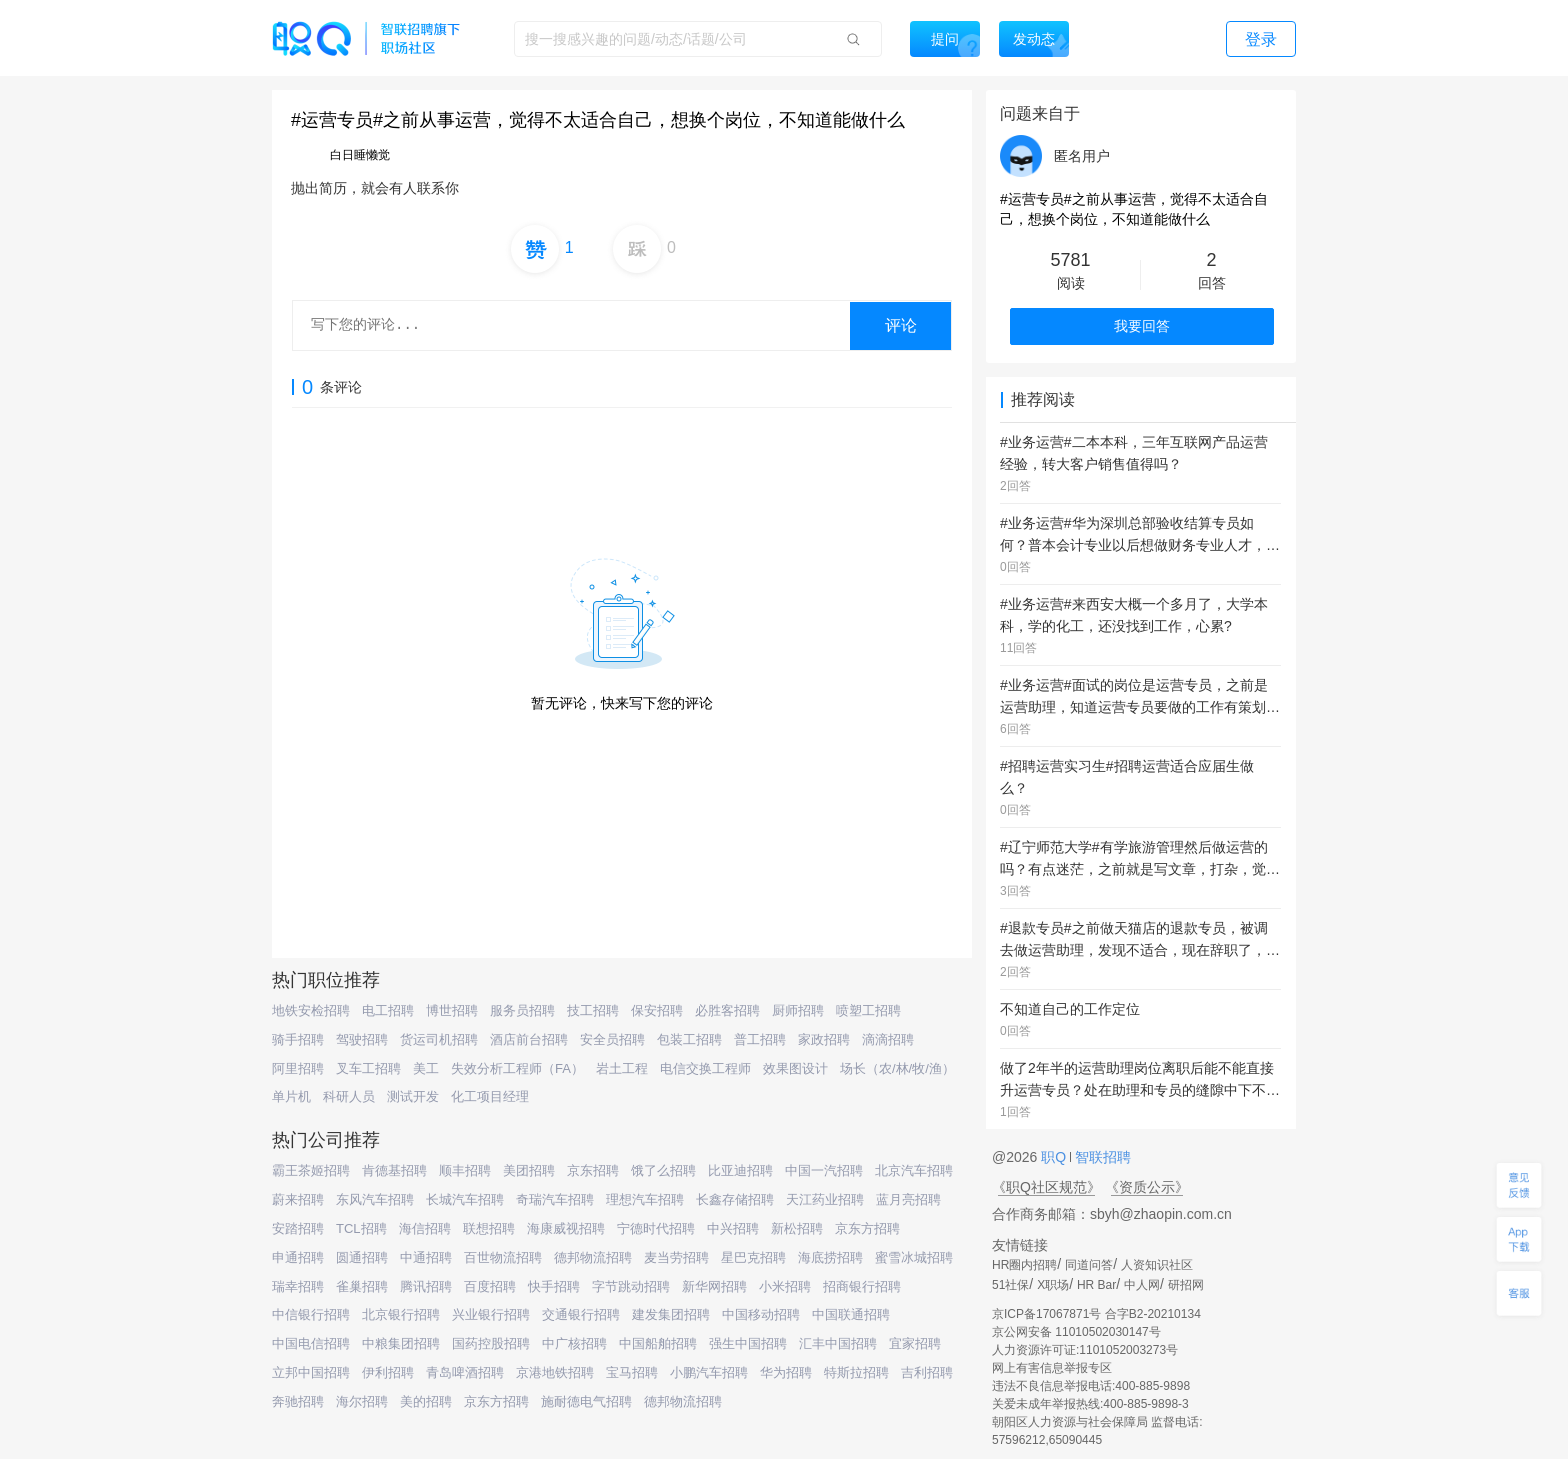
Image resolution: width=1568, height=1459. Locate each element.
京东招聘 (593, 1170)
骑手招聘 (298, 1039)
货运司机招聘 (439, 1039)
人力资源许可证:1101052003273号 (1085, 1350)
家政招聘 (824, 1039)
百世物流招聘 (503, 1257)
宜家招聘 (915, 1343)
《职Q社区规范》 (1046, 1187)
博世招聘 (452, 1010)
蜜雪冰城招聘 (914, 1257)
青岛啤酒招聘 (465, 1372)
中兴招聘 (733, 1228)
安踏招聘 (298, 1228)
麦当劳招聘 (676, 1257)
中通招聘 (426, 1257)
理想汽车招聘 (645, 1199)
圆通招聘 (362, 1257)
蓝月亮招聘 (908, 1199)
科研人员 (349, 1096)
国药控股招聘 (491, 1343)
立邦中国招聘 (311, 1372)
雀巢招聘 (362, 1286)
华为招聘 (786, 1372)
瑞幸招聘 (298, 1286)
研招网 (1186, 1285)
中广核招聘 (574, 1343)
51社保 (1010, 1285)
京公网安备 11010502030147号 (1076, 1332)
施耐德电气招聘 (586, 1401)
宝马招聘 (632, 1372)
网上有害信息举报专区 (1052, 1368)
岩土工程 (622, 1068)
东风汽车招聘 (375, 1199)
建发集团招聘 (671, 1314)
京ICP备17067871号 (1046, 1314)
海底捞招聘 (830, 1257)
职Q (1055, 1157)
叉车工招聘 (368, 1068)
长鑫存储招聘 (735, 1199)
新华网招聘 (714, 1286)
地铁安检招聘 (311, 1010)
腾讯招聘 (426, 1286)
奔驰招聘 (298, 1401)
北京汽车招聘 (914, 1170)
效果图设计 (795, 1068)
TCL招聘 (361, 1228)
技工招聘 (593, 1010)
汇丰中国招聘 (838, 1343)
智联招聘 (1101, 1157)
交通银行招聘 (581, 1314)
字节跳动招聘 (631, 1286)
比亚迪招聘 (740, 1170)
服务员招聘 (522, 1010)
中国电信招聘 (311, 1343)
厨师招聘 (798, 1010)
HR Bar (1096, 1285)
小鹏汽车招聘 (709, 1372)
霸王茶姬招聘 (311, 1170)
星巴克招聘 (753, 1257)
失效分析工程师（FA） (517, 1068)
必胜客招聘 (727, 1010)
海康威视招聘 (566, 1228)
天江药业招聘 (825, 1199)
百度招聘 (490, 1286)
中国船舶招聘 (658, 1343)
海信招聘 (425, 1228)
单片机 (291, 1096)
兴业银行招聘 (491, 1314)
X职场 (1053, 1285)
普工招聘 (760, 1039)
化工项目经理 (490, 1096)
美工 (426, 1068)
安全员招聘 (612, 1039)
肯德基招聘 (394, 1170)
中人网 (1142, 1285)
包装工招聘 (689, 1039)
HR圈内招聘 (1024, 1265)
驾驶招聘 (362, 1039)
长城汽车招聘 (465, 1199)
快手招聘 (554, 1286)
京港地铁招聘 (555, 1372)
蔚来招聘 (298, 1199)
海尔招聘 (362, 1401)
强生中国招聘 (748, 1343)
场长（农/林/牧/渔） (897, 1068)
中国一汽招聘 (824, 1170)
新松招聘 (797, 1228)
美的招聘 (426, 1401)
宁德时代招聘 (656, 1228)
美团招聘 (529, 1170)
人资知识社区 (1157, 1265)
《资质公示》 (1147, 1187)
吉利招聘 (927, 1372)
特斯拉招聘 (856, 1372)
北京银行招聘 (401, 1314)
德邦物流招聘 (593, 1257)
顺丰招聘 (465, 1170)
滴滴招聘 (888, 1039)
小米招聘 (785, 1286)
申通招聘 (298, 1257)
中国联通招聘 (851, 1314)
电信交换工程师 (705, 1068)
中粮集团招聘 (401, 1343)
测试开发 (413, 1096)
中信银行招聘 (311, 1314)
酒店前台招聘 (529, 1039)
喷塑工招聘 (868, 1010)
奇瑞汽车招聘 (555, 1199)
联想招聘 (489, 1228)
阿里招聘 (298, 1068)
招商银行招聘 (862, 1286)
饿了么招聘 (663, 1170)
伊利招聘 (388, 1372)
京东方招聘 (867, 1228)
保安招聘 (657, 1010)
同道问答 (1089, 1265)
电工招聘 (388, 1010)
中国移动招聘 (761, 1314)
